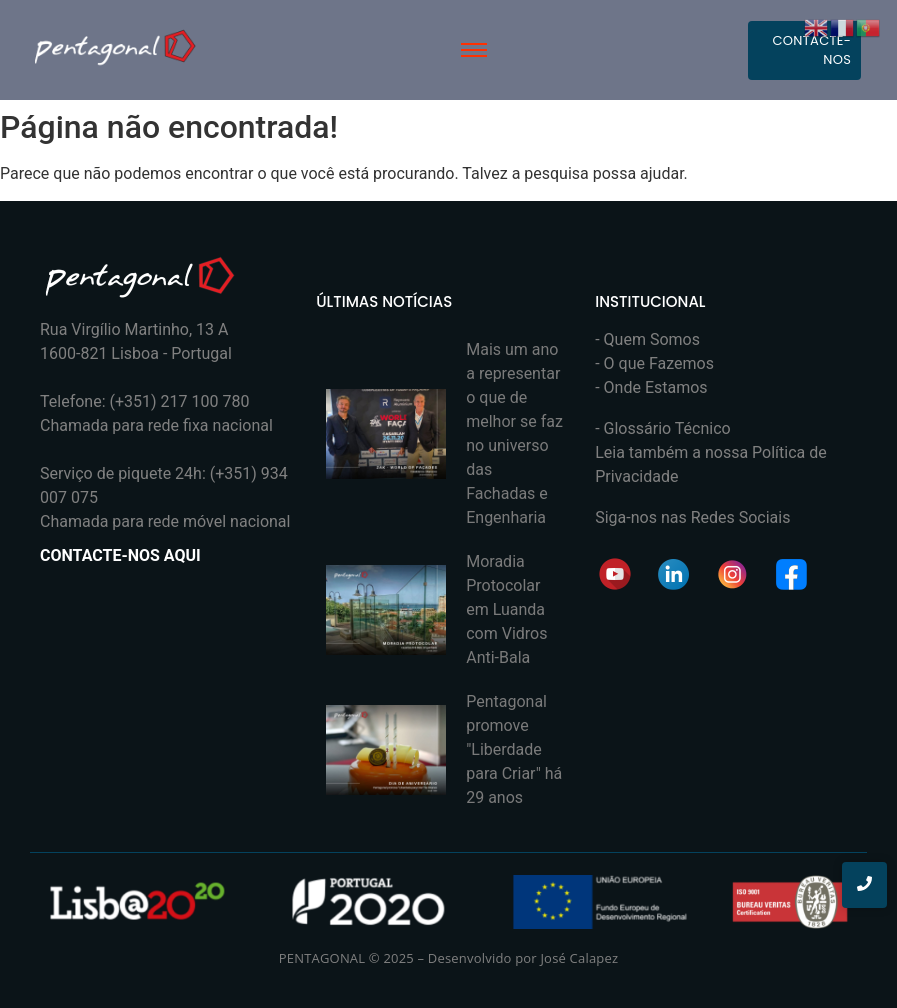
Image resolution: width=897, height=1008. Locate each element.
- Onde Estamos (651, 387)
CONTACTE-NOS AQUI (120, 555)
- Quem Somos (647, 339)
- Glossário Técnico (662, 428)
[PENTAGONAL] (115, 46)
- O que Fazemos (654, 363)
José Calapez (579, 958)
